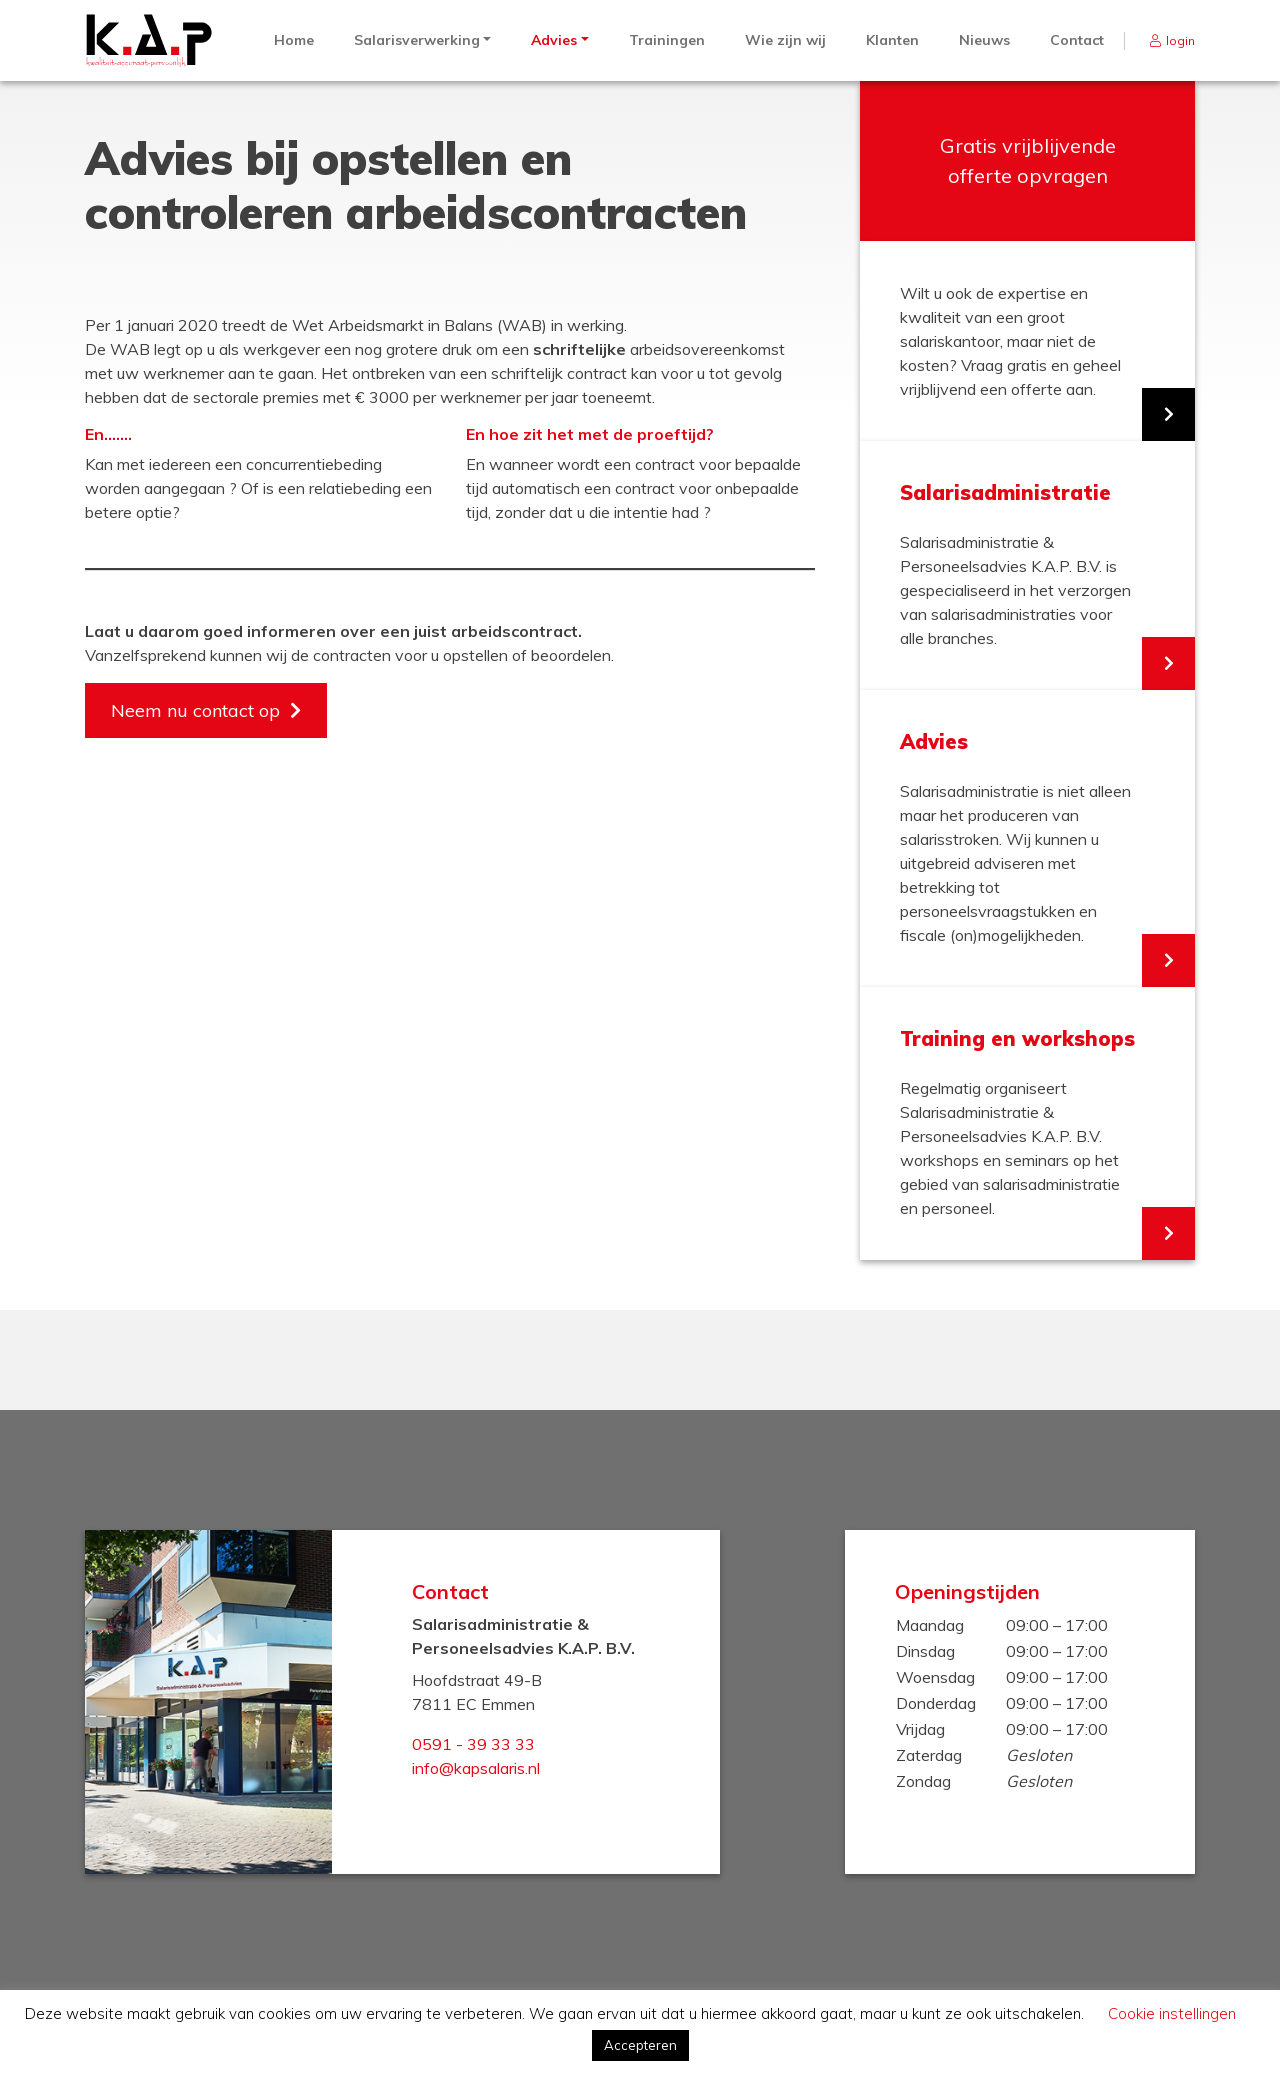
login (1180, 40)
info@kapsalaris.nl (476, 1768)
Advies (554, 40)
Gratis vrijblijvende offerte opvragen (1028, 160)
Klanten (892, 40)
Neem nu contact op (195, 710)
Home (294, 40)
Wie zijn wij (785, 40)
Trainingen (667, 40)
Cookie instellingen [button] (1172, 2013)
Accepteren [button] (640, 2045)
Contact (1077, 40)
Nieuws (984, 40)
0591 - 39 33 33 (473, 1744)
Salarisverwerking (417, 40)
